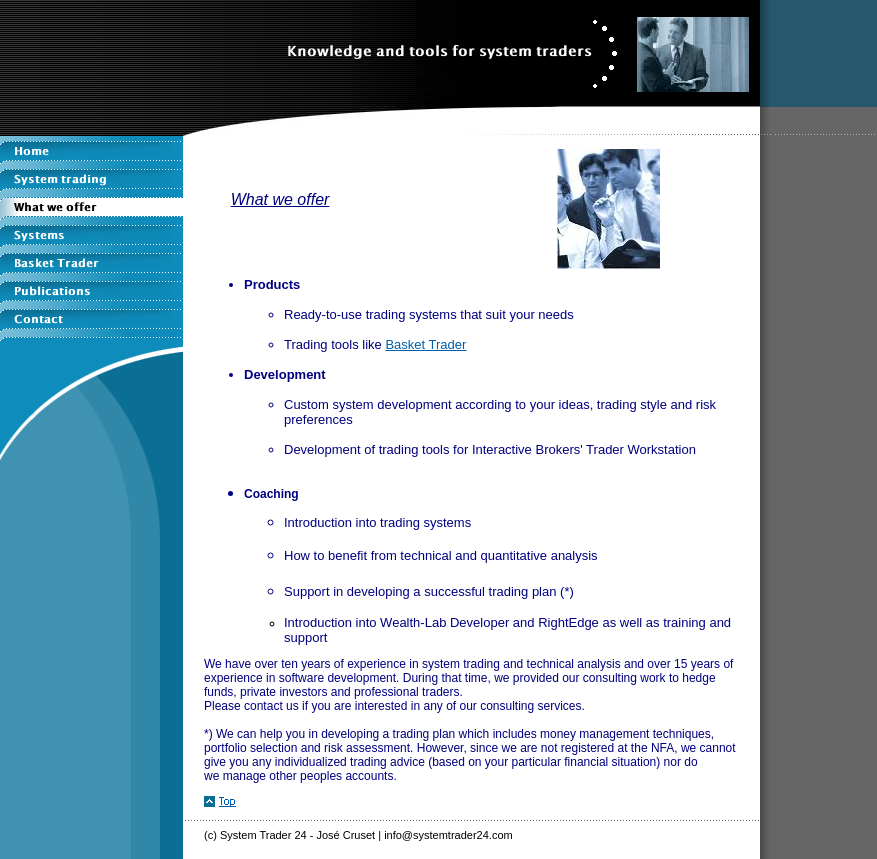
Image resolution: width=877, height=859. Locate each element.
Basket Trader (425, 344)
